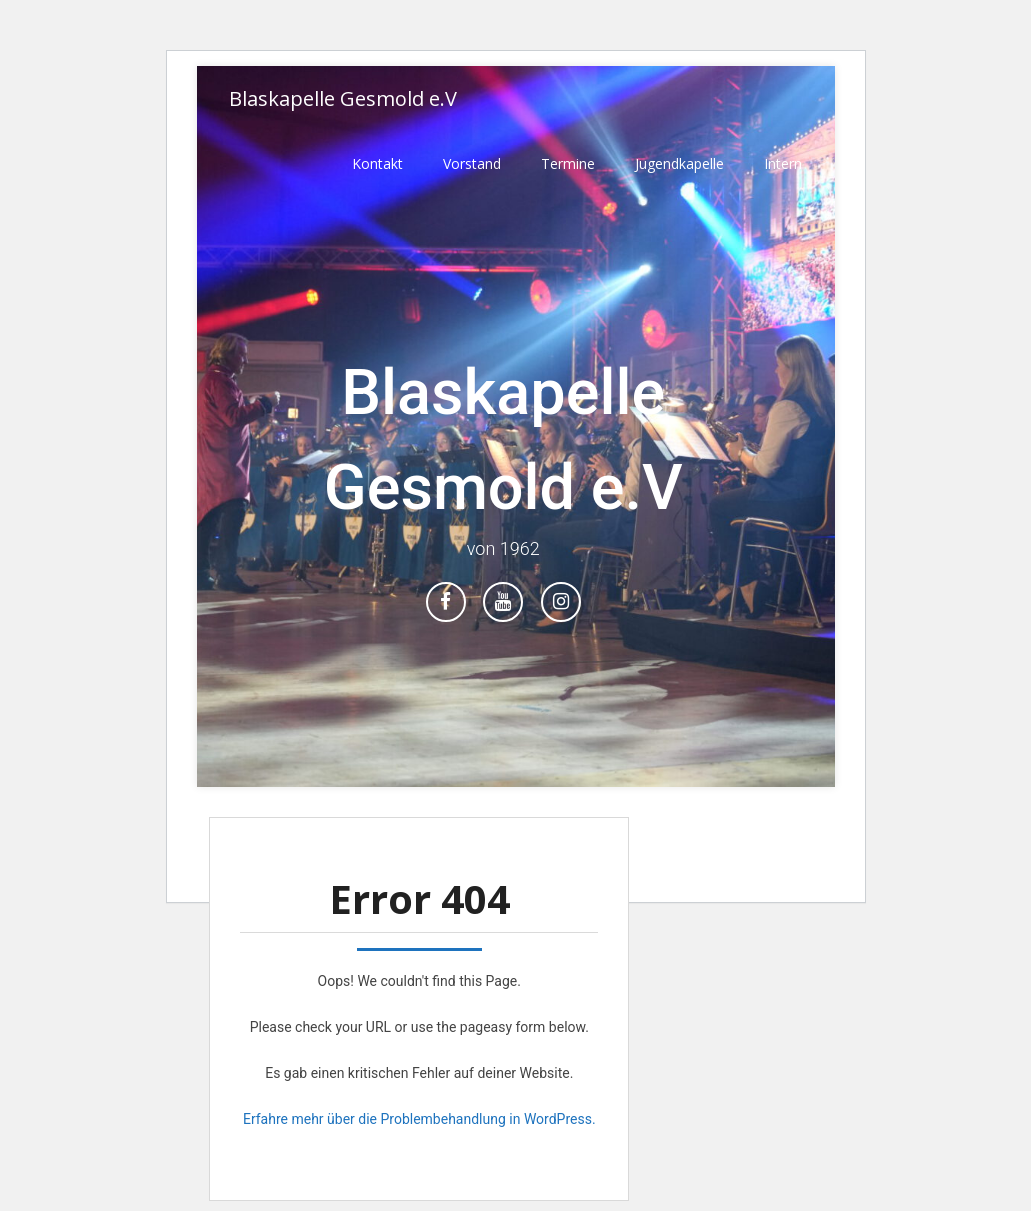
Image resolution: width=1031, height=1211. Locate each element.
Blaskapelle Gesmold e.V (343, 98)
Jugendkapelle (679, 163)
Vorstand (472, 163)
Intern (783, 163)
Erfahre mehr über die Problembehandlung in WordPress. (419, 1119)
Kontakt (377, 163)
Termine (568, 163)
